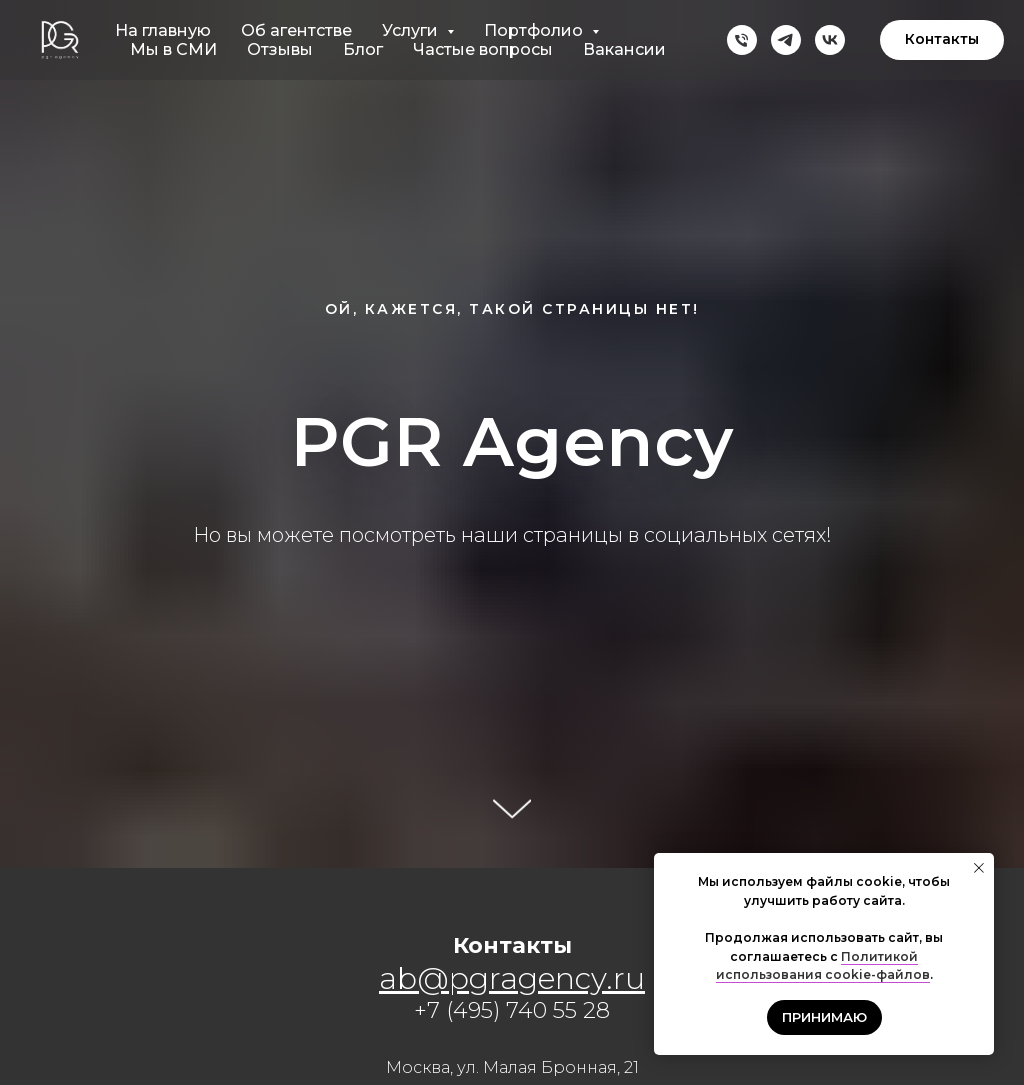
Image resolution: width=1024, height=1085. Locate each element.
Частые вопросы (483, 49)
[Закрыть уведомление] (979, 868)
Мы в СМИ (173, 49)
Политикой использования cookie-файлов (823, 966)
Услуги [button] (412, 30)
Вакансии (624, 49)
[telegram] (786, 40)
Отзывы (280, 49)
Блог (363, 49)
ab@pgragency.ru (512, 978)
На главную (163, 30)
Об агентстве (296, 30)
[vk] (830, 40)
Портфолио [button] (535, 30)
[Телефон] (742, 40)
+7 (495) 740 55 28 (512, 1010)
